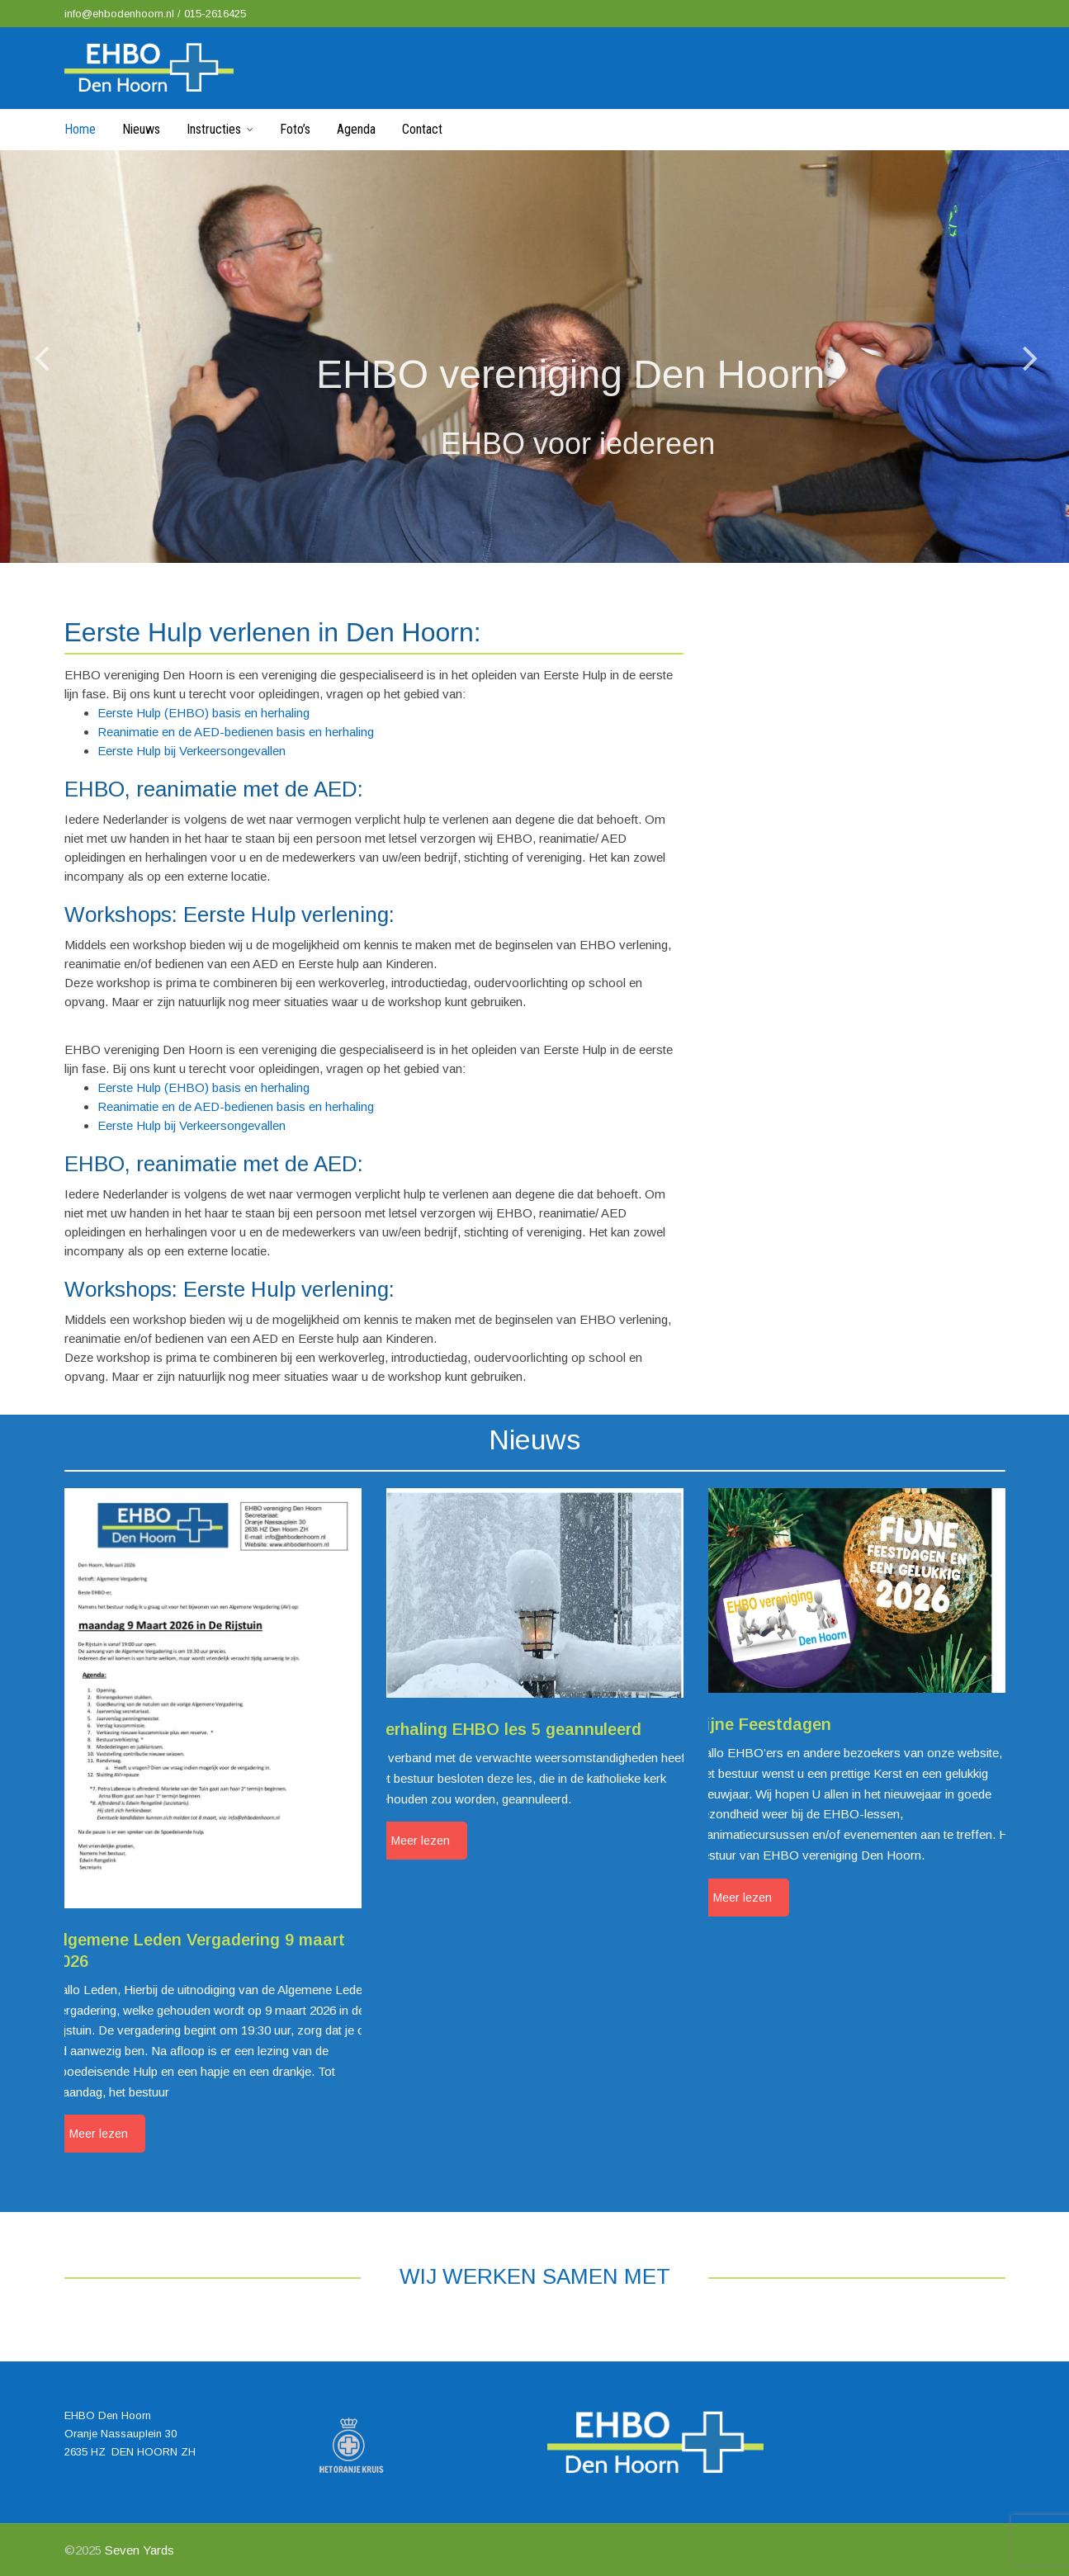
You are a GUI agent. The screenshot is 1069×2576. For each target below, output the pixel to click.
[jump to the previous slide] (41, 356)
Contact (422, 129)
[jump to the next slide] (1030, 356)
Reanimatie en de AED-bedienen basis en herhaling (235, 732)
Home (80, 129)
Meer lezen (98, 2133)
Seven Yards (139, 2550)
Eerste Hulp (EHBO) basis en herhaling (203, 713)
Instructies (214, 129)
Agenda (356, 129)
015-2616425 (215, 13)
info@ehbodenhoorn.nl (120, 13)
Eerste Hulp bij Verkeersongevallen (191, 751)
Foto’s (295, 129)
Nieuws (141, 129)
